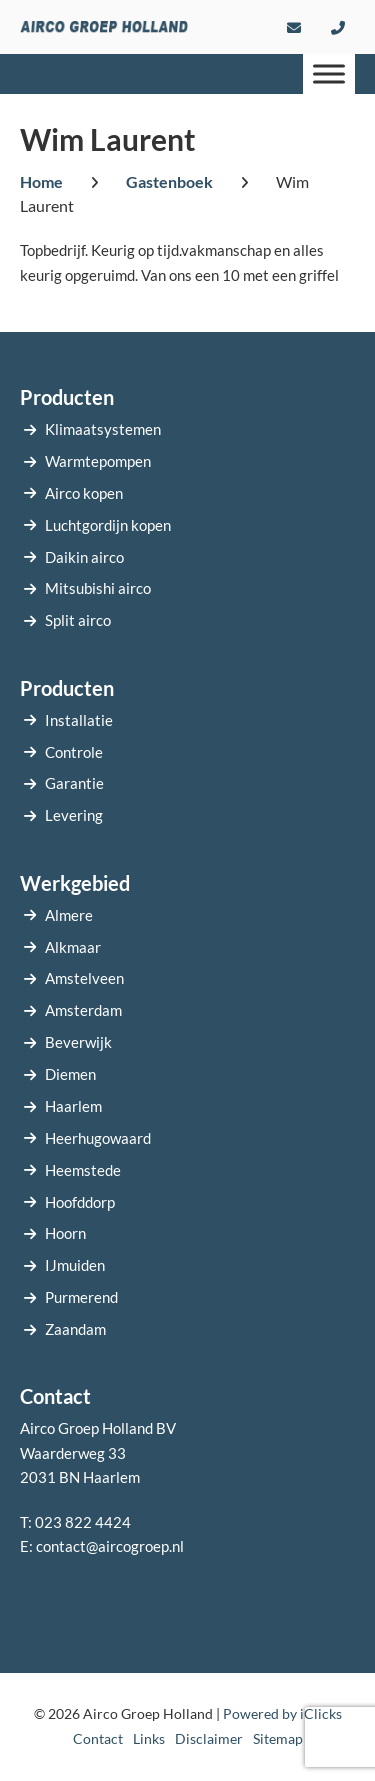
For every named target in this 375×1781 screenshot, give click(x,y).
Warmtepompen (98, 461)
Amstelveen (84, 978)
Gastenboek (169, 181)
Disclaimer (209, 1738)
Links (149, 1738)
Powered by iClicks (282, 1713)
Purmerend (81, 1297)
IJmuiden (75, 1265)
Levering (74, 815)
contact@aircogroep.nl (110, 1546)
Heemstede (83, 1170)
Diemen (70, 1074)
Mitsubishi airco (98, 588)
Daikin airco (84, 557)
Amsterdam (83, 1010)
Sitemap (278, 1738)
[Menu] (329, 73)
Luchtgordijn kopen (108, 525)
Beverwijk (78, 1042)
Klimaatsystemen (103, 429)
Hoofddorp (80, 1202)
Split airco (78, 620)
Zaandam (75, 1329)
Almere (69, 915)
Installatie (79, 720)
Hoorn (65, 1233)
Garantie (74, 783)
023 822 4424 (83, 1522)
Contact (98, 1738)
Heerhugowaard (98, 1138)
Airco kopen (84, 493)
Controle (74, 752)
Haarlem (73, 1106)
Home (41, 181)
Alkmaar (73, 947)
